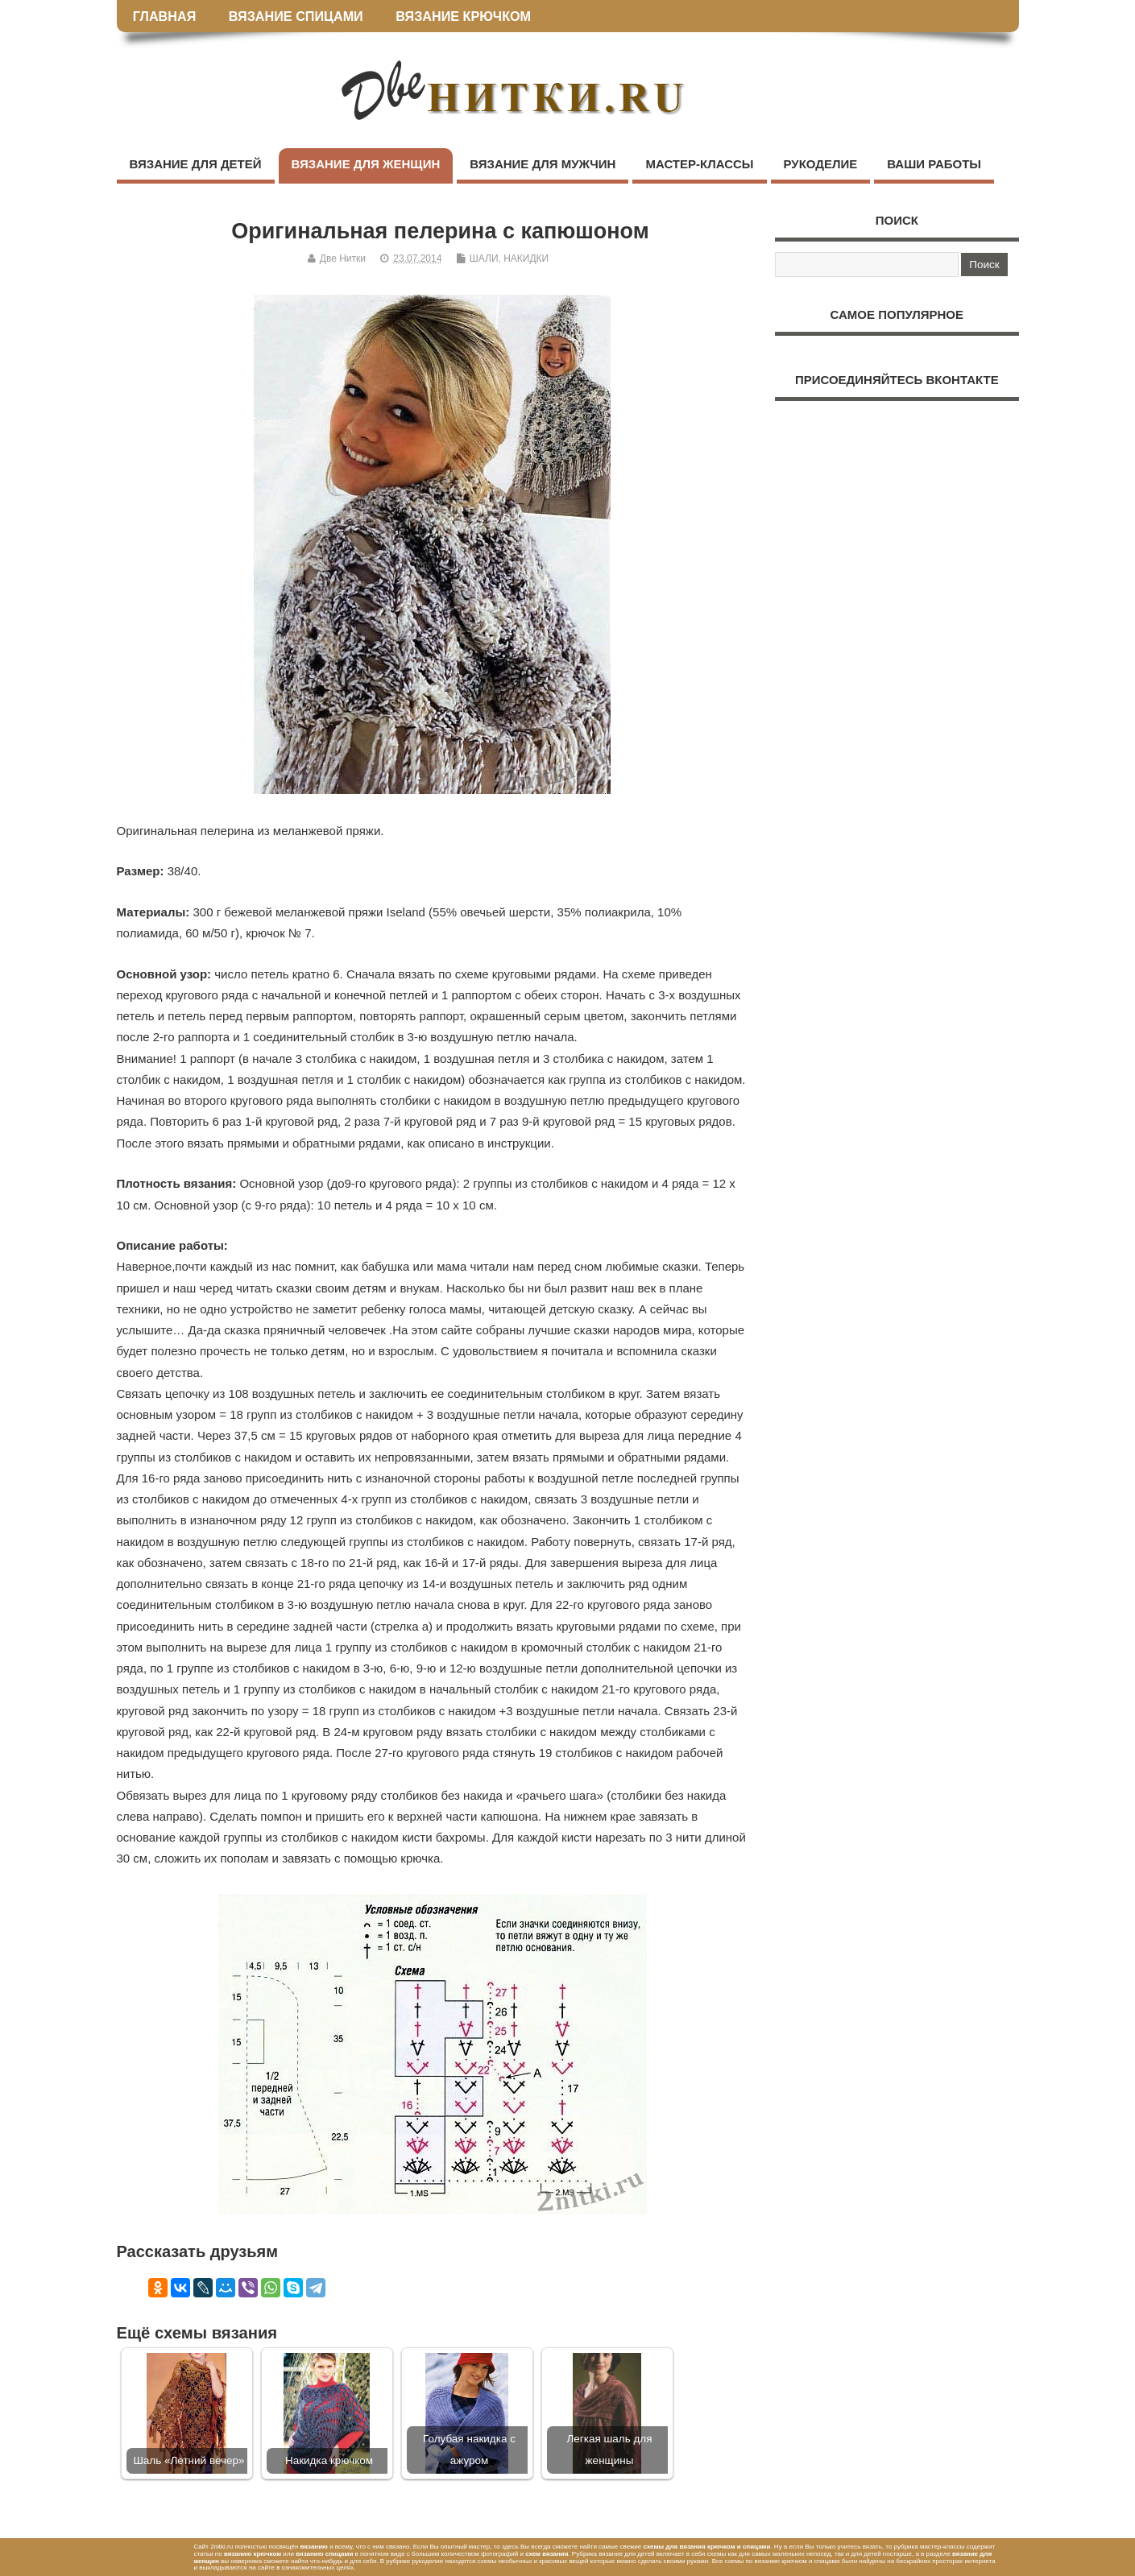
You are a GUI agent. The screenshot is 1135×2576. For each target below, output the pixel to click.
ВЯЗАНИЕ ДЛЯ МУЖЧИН (542, 164)
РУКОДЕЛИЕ (821, 164)
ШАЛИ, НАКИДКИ (509, 258)
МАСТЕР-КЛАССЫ (699, 164)
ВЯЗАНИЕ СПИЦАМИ (296, 16)
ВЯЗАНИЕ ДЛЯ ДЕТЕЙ (196, 164)
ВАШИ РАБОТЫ (934, 164)
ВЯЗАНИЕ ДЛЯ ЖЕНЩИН (366, 164)
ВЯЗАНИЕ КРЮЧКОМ (463, 16)
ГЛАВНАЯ (165, 16)
